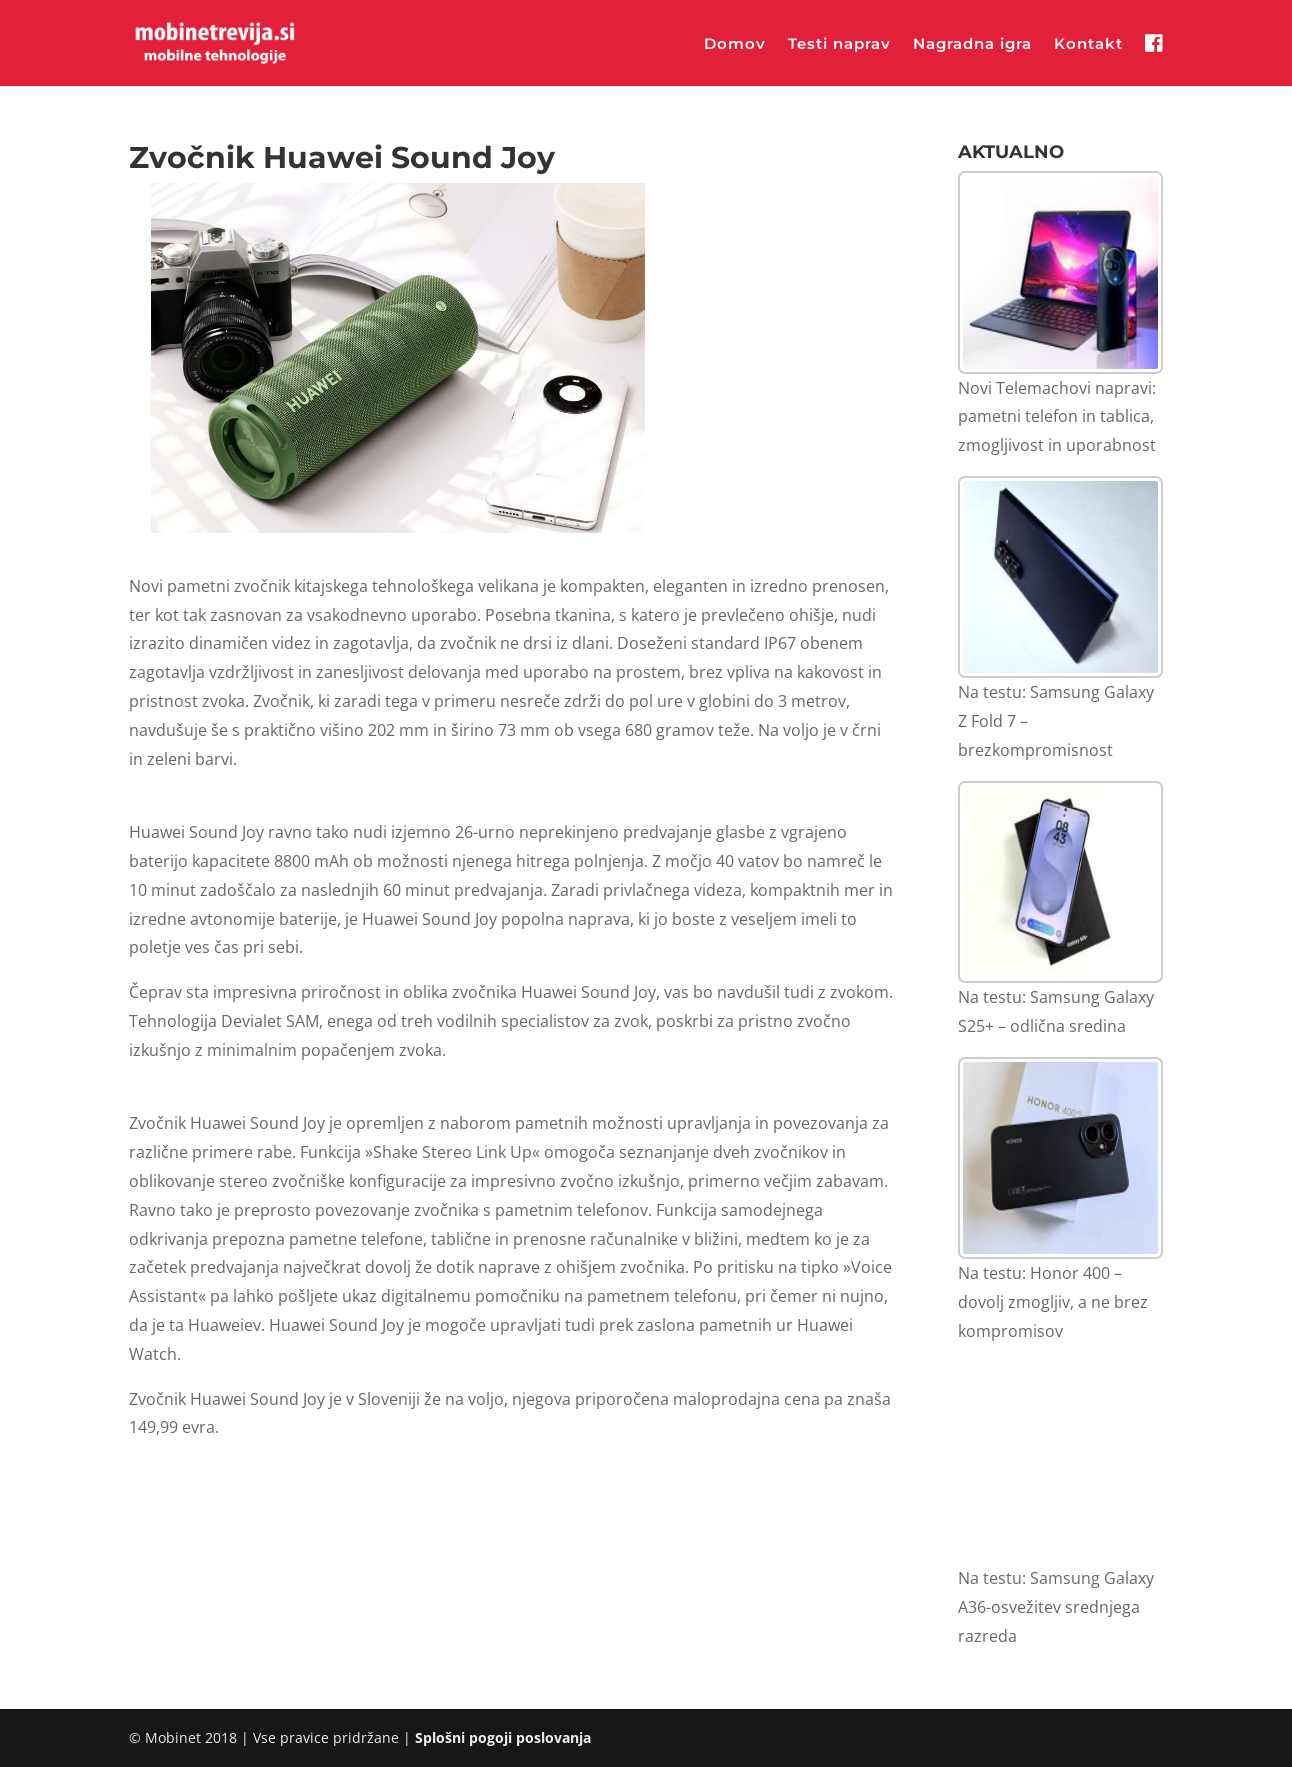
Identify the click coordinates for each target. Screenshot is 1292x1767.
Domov (735, 45)
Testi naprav (839, 45)
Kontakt (1088, 45)
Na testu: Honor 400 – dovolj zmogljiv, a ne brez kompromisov (1053, 1302)
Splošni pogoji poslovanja (503, 1737)
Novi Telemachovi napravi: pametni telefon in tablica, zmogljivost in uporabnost (1057, 417)
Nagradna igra (972, 45)
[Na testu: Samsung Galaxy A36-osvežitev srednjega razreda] (1060, 1463)
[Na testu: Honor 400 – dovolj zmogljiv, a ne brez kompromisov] (1060, 1158)
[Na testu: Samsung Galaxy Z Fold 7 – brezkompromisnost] (1060, 577)
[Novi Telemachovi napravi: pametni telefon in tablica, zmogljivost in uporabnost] (1060, 272)
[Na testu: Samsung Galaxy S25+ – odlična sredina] (1060, 882)
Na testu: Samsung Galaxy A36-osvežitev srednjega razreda (1056, 1607)
